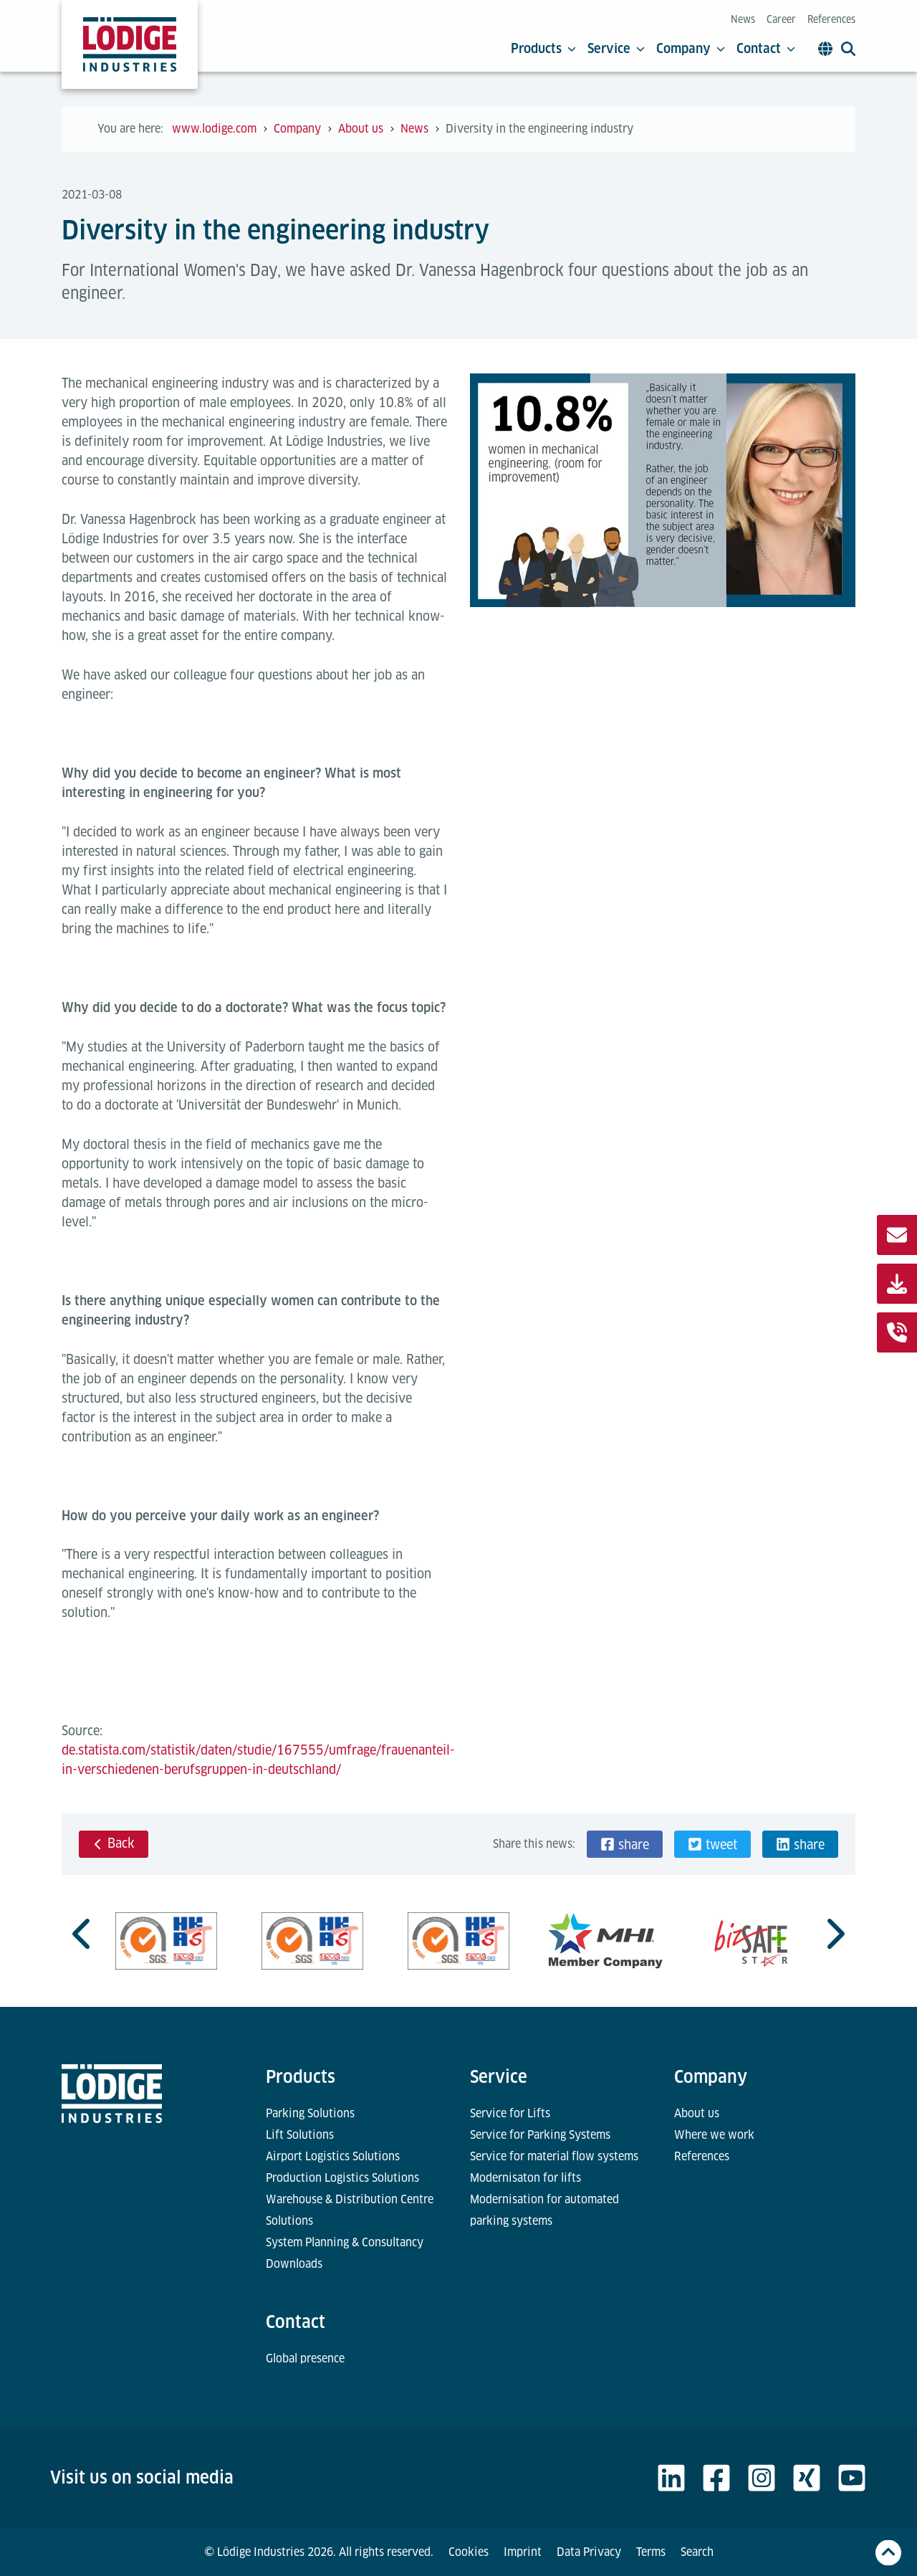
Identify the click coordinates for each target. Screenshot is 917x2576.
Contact (765, 48)
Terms (651, 2552)
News (743, 19)
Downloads (294, 2264)
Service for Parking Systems (540, 2135)
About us (696, 2113)
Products (543, 48)
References (831, 19)
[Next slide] (833, 1933)
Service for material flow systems (554, 2156)
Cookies (468, 2552)
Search (697, 2552)
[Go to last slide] (83, 1933)
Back (113, 1843)
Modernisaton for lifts (525, 2178)
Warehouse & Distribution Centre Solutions (349, 2210)
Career (781, 19)
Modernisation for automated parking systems (544, 2210)
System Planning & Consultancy (344, 2242)
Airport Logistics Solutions (333, 2156)
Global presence (305, 2358)
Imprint (523, 2552)
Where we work (714, 2135)
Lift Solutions (300, 2135)
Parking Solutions (310, 2113)
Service (616, 48)
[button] (625, 1844)
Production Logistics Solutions (342, 2178)
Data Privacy (589, 2552)
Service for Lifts (510, 2113)
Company (690, 48)
